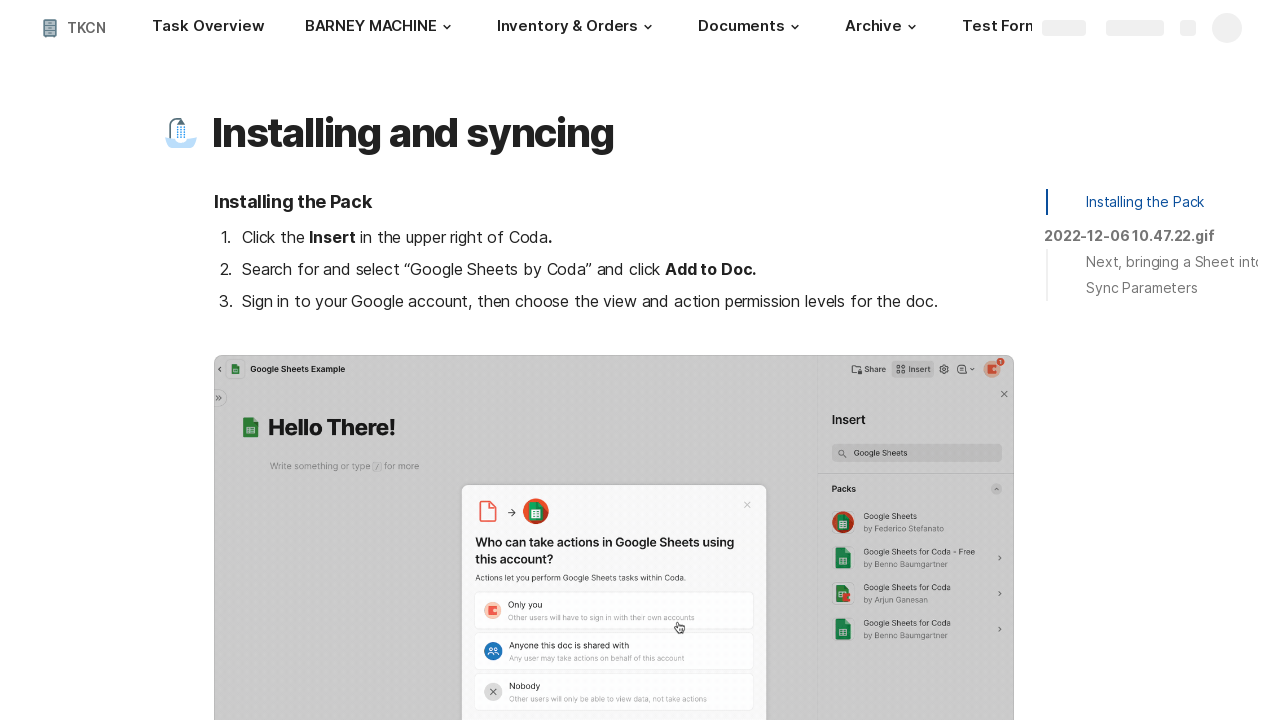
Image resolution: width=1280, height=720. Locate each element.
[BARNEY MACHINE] (381, 28)
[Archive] (883, 28)
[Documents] (751, 28)
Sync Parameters (1142, 287)
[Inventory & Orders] (577, 28)
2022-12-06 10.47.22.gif (1129, 235)
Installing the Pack (1145, 201)
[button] (447, 27)
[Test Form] (1000, 28)
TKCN (86, 27)
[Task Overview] (208, 28)
